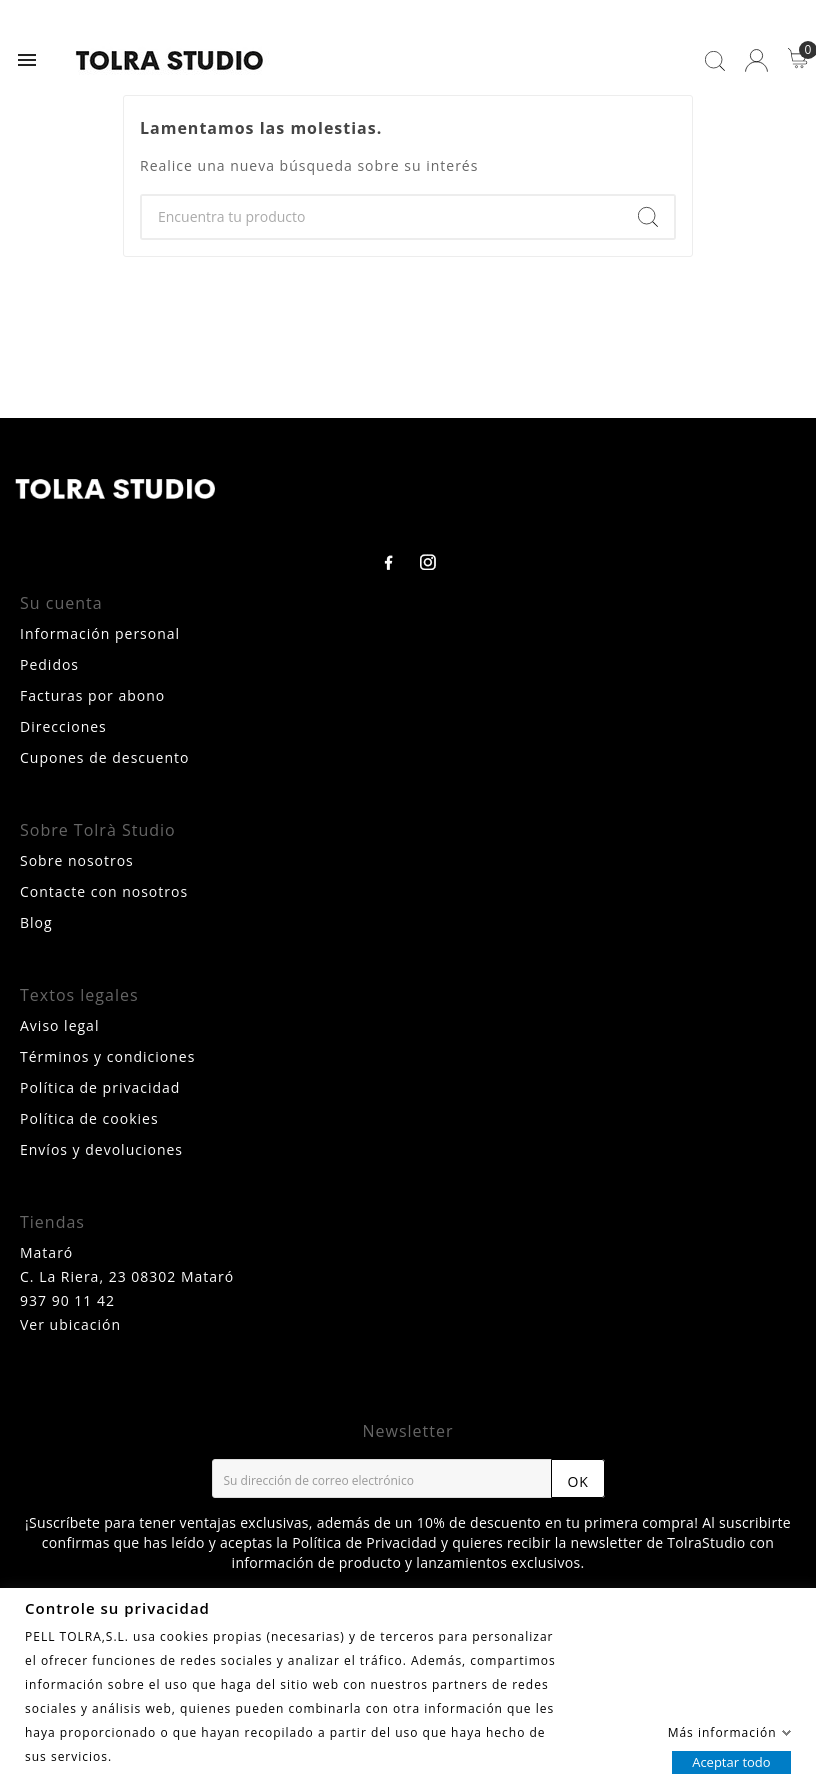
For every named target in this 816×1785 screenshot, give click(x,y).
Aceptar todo (731, 1761)
